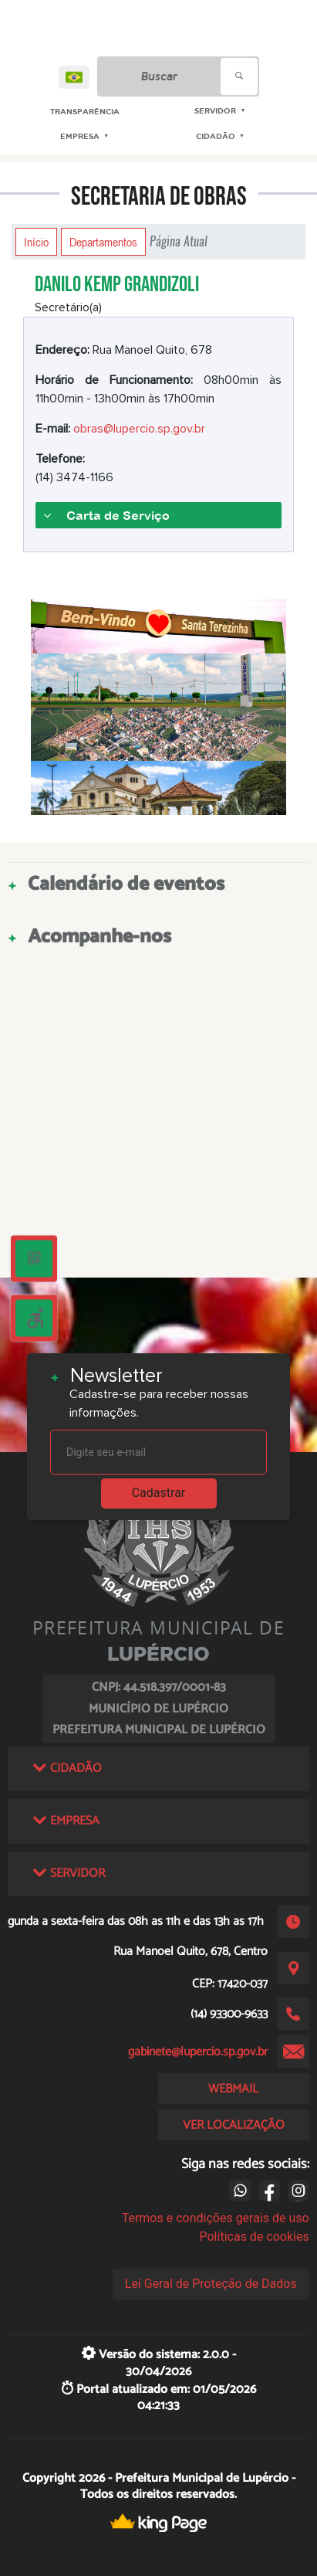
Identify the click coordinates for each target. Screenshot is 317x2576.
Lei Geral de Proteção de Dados (211, 2283)
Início (36, 241)
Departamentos (103, 241)
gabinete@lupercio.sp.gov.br (198, 2051)
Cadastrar (159, 1492)
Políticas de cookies (254, 2236)
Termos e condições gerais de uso (215, 2218)
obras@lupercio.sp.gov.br (139, 429)
